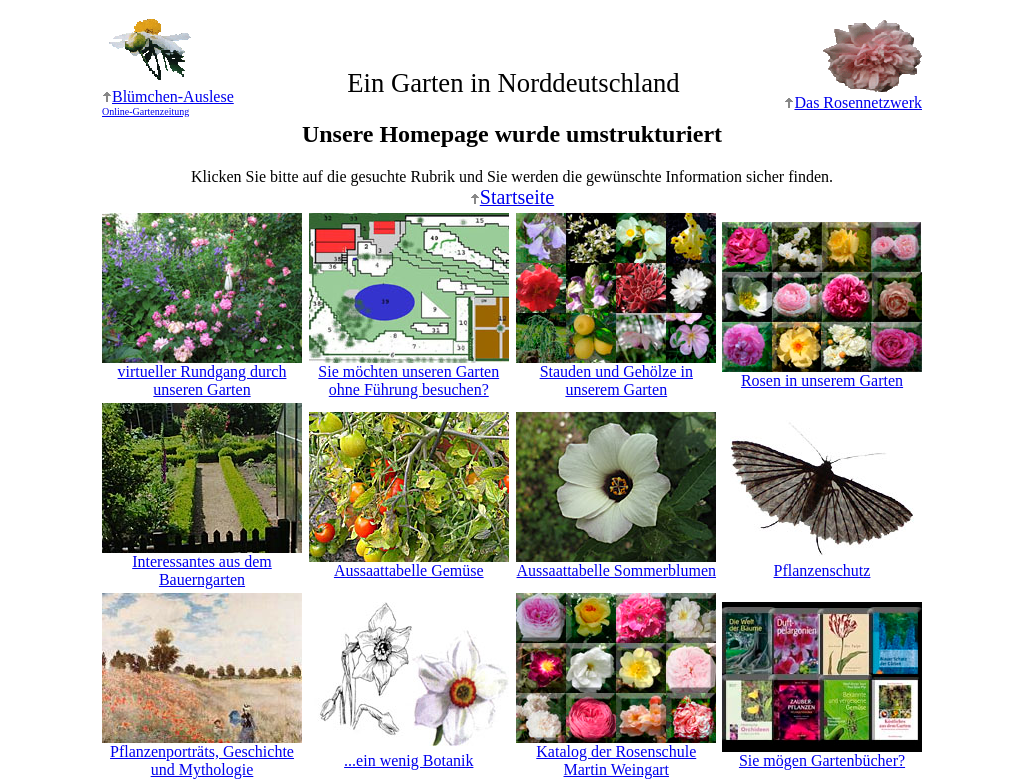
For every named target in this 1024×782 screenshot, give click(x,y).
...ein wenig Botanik (409, 753)
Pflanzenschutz (822, 563)
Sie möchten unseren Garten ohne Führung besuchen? (409, 373)
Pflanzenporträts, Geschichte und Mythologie (202, 753)
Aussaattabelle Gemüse (409, 563)
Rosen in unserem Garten (822, 373)
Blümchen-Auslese (168, 102)
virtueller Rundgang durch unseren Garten (202, 373)
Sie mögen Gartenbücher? (822, 753)
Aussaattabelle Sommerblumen (616, 563)
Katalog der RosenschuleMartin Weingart (616, 753)
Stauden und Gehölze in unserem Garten (616, 373)
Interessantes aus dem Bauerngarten (202, 563)
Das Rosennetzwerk (853, 102)
